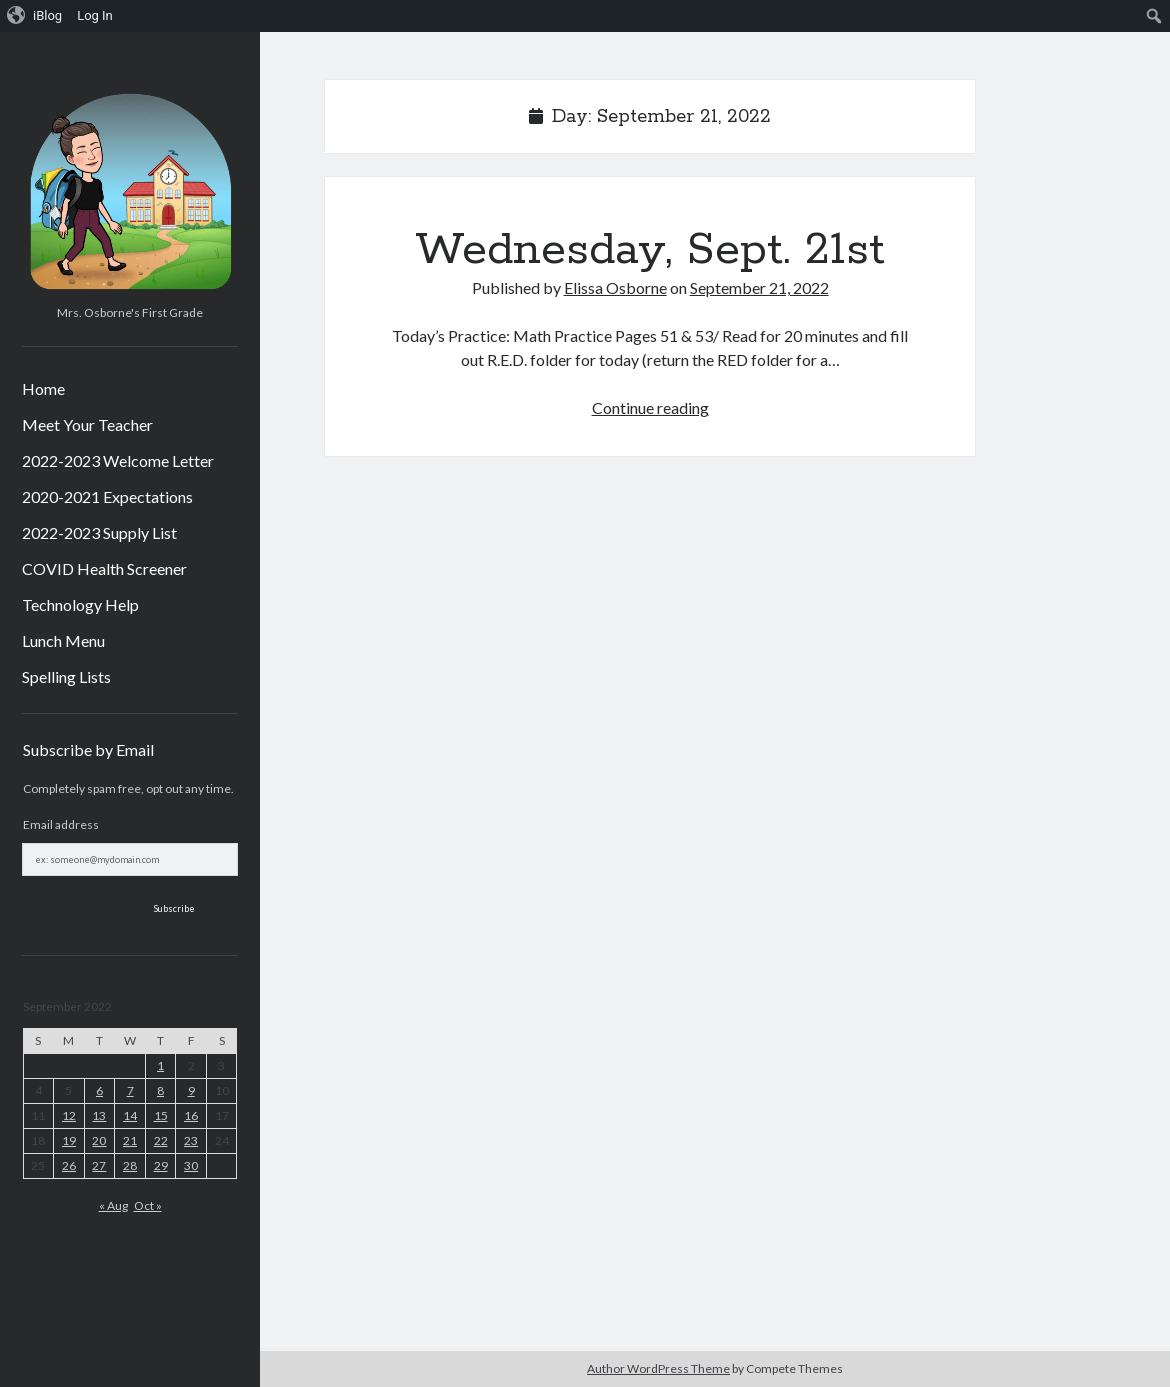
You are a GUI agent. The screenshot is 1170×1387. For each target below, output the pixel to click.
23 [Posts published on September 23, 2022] (191, 1140)
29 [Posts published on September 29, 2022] (161, 1165)
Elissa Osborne (615, 287)
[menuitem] (35, 16)
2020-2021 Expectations (107, 496)
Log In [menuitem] (95, 15)
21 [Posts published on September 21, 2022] (130, 1140)
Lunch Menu (63, 640)
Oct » (148, 1205)
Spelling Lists (66, 676)
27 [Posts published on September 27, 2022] (99, 1165)
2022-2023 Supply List (99, 532)
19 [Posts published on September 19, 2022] (69, 1140)
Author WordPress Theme (658, 1368)
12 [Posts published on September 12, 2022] (69, 1115)
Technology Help (80, 604)
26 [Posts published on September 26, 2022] (69, 1165)
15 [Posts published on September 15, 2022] (161, 1115)
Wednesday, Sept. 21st (650, 250)
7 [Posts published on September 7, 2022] (130, 1090)
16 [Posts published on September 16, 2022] (191, 1115)
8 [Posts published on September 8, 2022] (160, 1090)
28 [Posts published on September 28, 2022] (130, 1165)
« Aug (113, 1205)
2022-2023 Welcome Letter (118, 460)
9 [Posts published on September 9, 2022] (191, 1090)
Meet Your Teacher (87, 424)
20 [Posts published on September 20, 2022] (99, 1140)
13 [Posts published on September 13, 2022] (99, 1115)
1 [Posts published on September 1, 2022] (160, 1065)
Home (43, 388)
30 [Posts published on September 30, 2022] (191, 1165)
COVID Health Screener (104, 568)
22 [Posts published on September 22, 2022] (161, 1140)
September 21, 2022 (759, 287)
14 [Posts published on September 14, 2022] (130, 1115)
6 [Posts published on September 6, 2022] (99, 1090)
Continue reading (650, 407)
